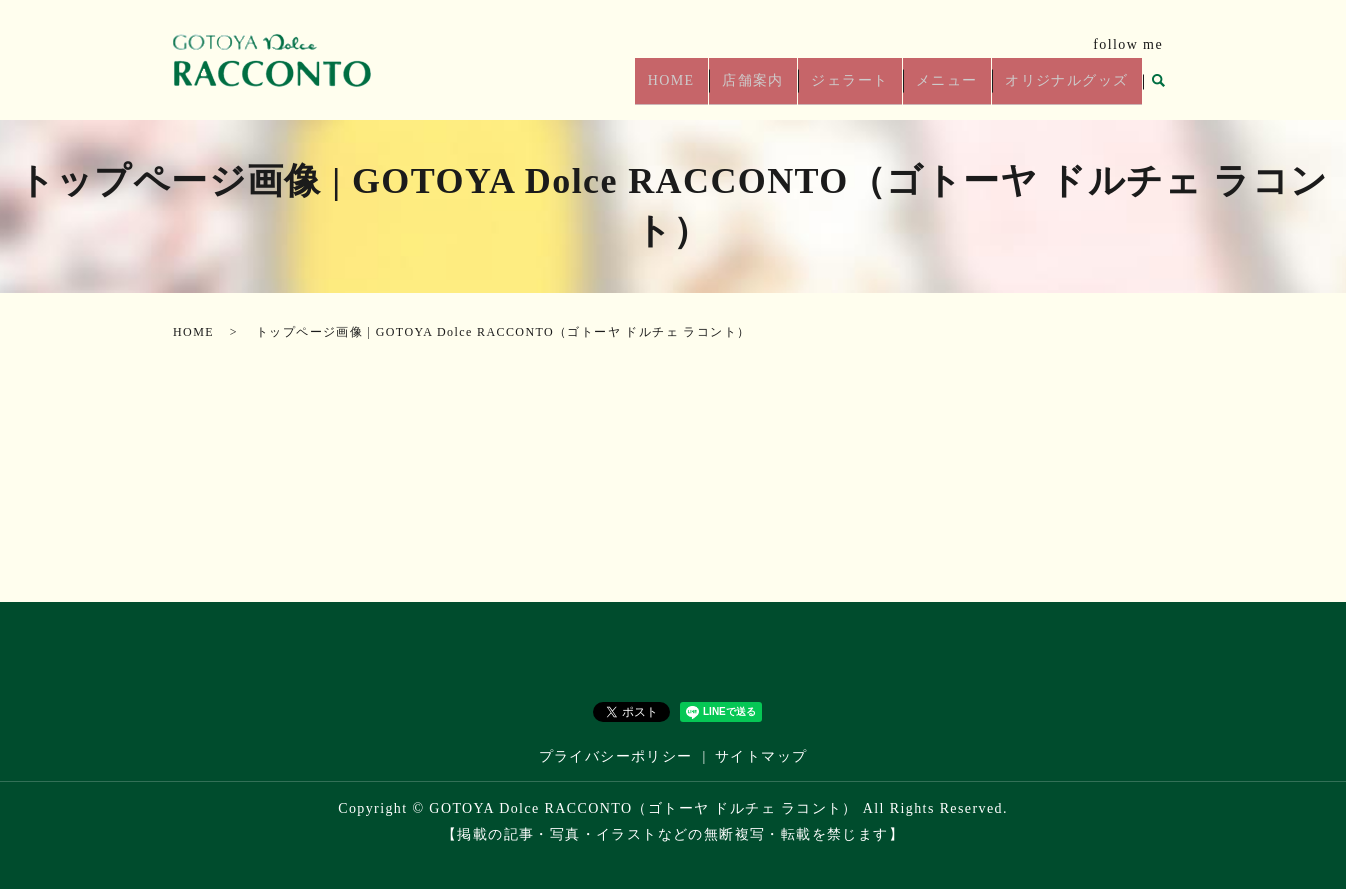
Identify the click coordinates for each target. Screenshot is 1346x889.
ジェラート (865, 88)
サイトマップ (761, 756)
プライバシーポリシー (616, 756)
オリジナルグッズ (1069, 88)
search (1158, 89)
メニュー (956, 88)
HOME (699, 88)
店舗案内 (775, 88)
